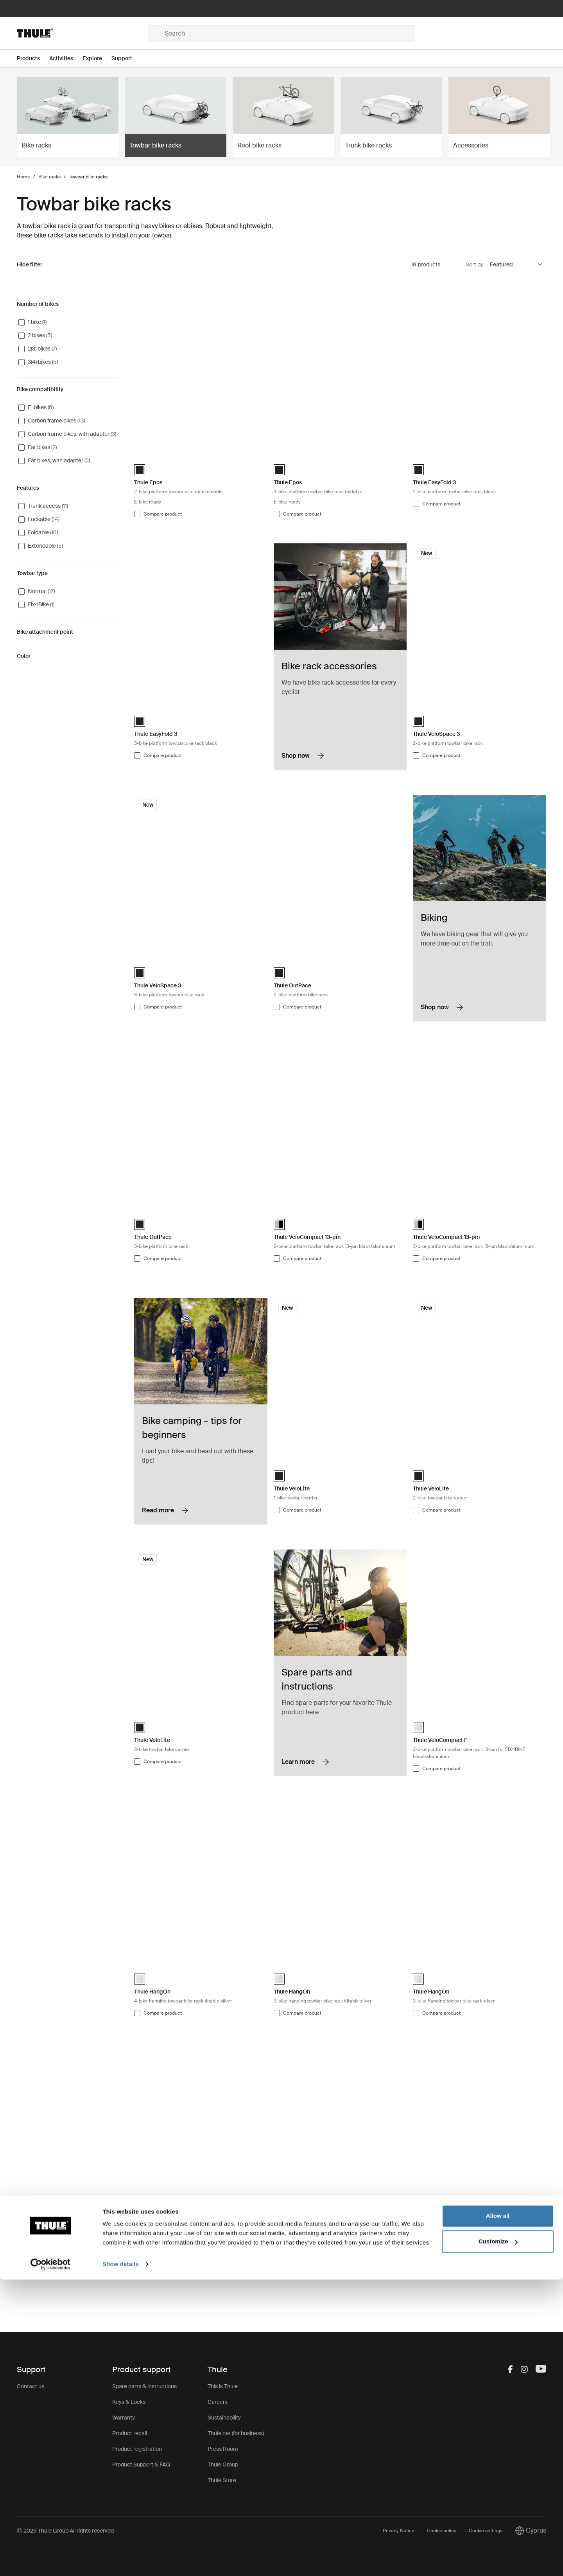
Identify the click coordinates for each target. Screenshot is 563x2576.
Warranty (123, 2417)
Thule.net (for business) (236, 2433)
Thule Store (222, 2480)
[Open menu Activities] (65, 58)
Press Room (223, 2448)
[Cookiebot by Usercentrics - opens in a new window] (50, 2561)
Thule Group (223, 2464)
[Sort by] (516, 264)
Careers (218, 2401)
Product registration (137, 2448)
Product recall (129, 2433)
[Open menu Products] (33, 58)
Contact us (30, 2386)
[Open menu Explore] (96, 58)
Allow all (498, 2512)
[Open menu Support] (126, 58)
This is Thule (223, 2386)
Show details (120, 2560)
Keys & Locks (128, 2401)
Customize (498, 2538)
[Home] (83, 33)
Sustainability (224, 2417)
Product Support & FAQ (141, 2464)
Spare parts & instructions (144, 2386)
